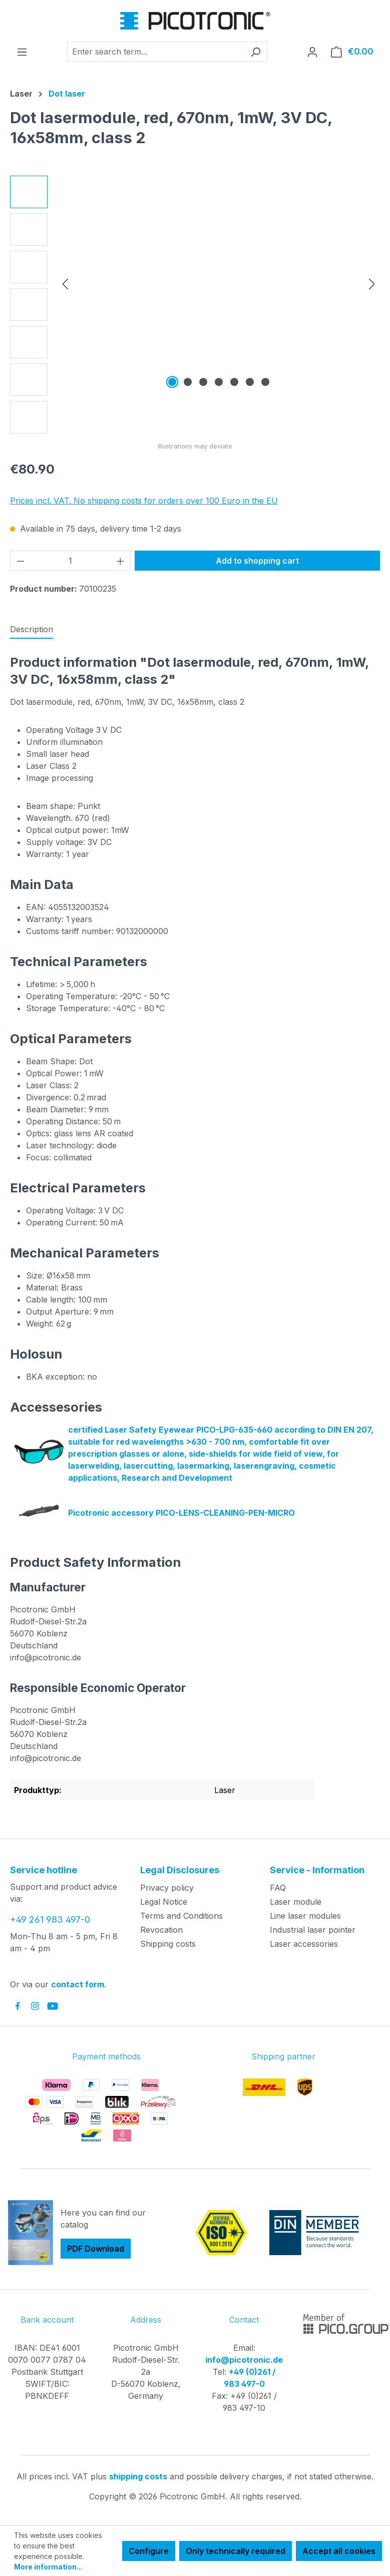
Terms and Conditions (181, 1916)
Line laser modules (305, 1916)
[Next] (371, 283)
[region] (195, 305)
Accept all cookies (338, 2551)
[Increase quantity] (120, 561)
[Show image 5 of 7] (234, 382)
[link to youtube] (52, 2005)
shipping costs (138, 2476)
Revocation (161, 1930)
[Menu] (22, 52)
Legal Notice (163, 1902)
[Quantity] (71, 561)
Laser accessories (304, 1944)
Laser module (295, 1902)
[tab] (31, 630)
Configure (149, 2551)
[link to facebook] (17, 2005)
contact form (77, 1984)
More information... (48, 2566)
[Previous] (65, 283)
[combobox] (155, 52)
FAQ (278, 1888)
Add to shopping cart (257, 561)
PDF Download (95, 2249)
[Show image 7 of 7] (265, 382)
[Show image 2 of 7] (188, 382)
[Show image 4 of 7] (219, 382)
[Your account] (312, 52)
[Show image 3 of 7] (203, 382)
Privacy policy (167, 1888)
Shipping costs (168, 1944)
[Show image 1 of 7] (172, 382)
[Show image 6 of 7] (250, 382)
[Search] (255, 52)
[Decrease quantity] (20, 561)
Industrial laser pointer (312, 1930)
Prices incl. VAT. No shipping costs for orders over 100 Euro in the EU (144, 501)
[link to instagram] (35, 2005)
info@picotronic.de (244, 2360)
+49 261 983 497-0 (50, 1919)
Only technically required (235, 2551)
